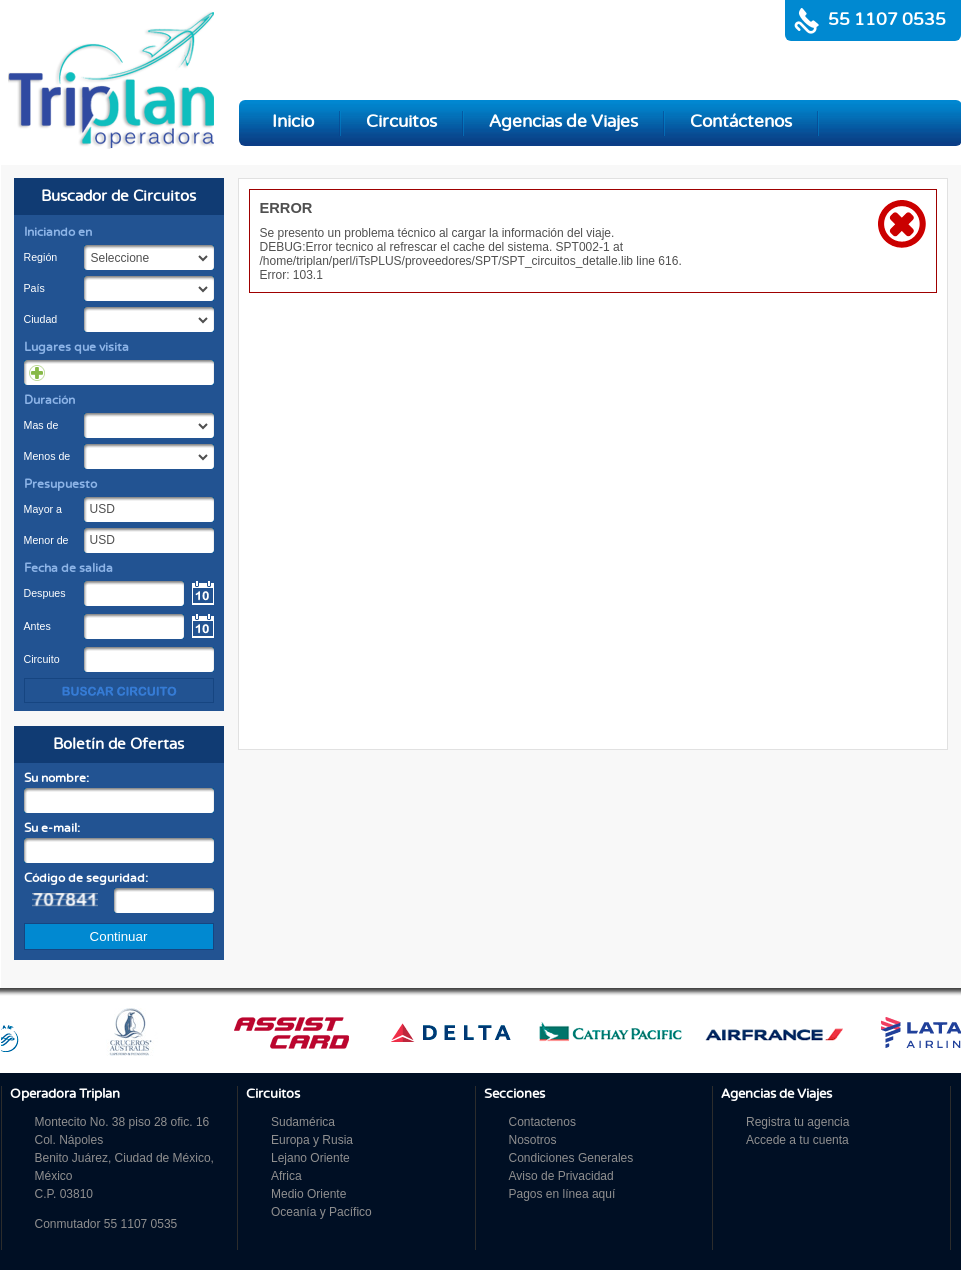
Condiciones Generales (571, 1158)
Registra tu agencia (797, 1122)
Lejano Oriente (310, 1158)
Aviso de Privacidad (561, 1176)
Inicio (293, 122)
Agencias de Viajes (563, 122)
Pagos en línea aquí (562, 1194)
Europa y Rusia (312, 1140)
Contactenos (542, 1122)
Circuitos (401, 122)
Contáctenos (741, 122)
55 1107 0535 (887, 20)
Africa (286, 1176)
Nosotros (533, 1140)
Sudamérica (303, 1122)
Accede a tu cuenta (797, 1140)
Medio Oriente (308, 1194)
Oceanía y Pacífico (321, 1212)
